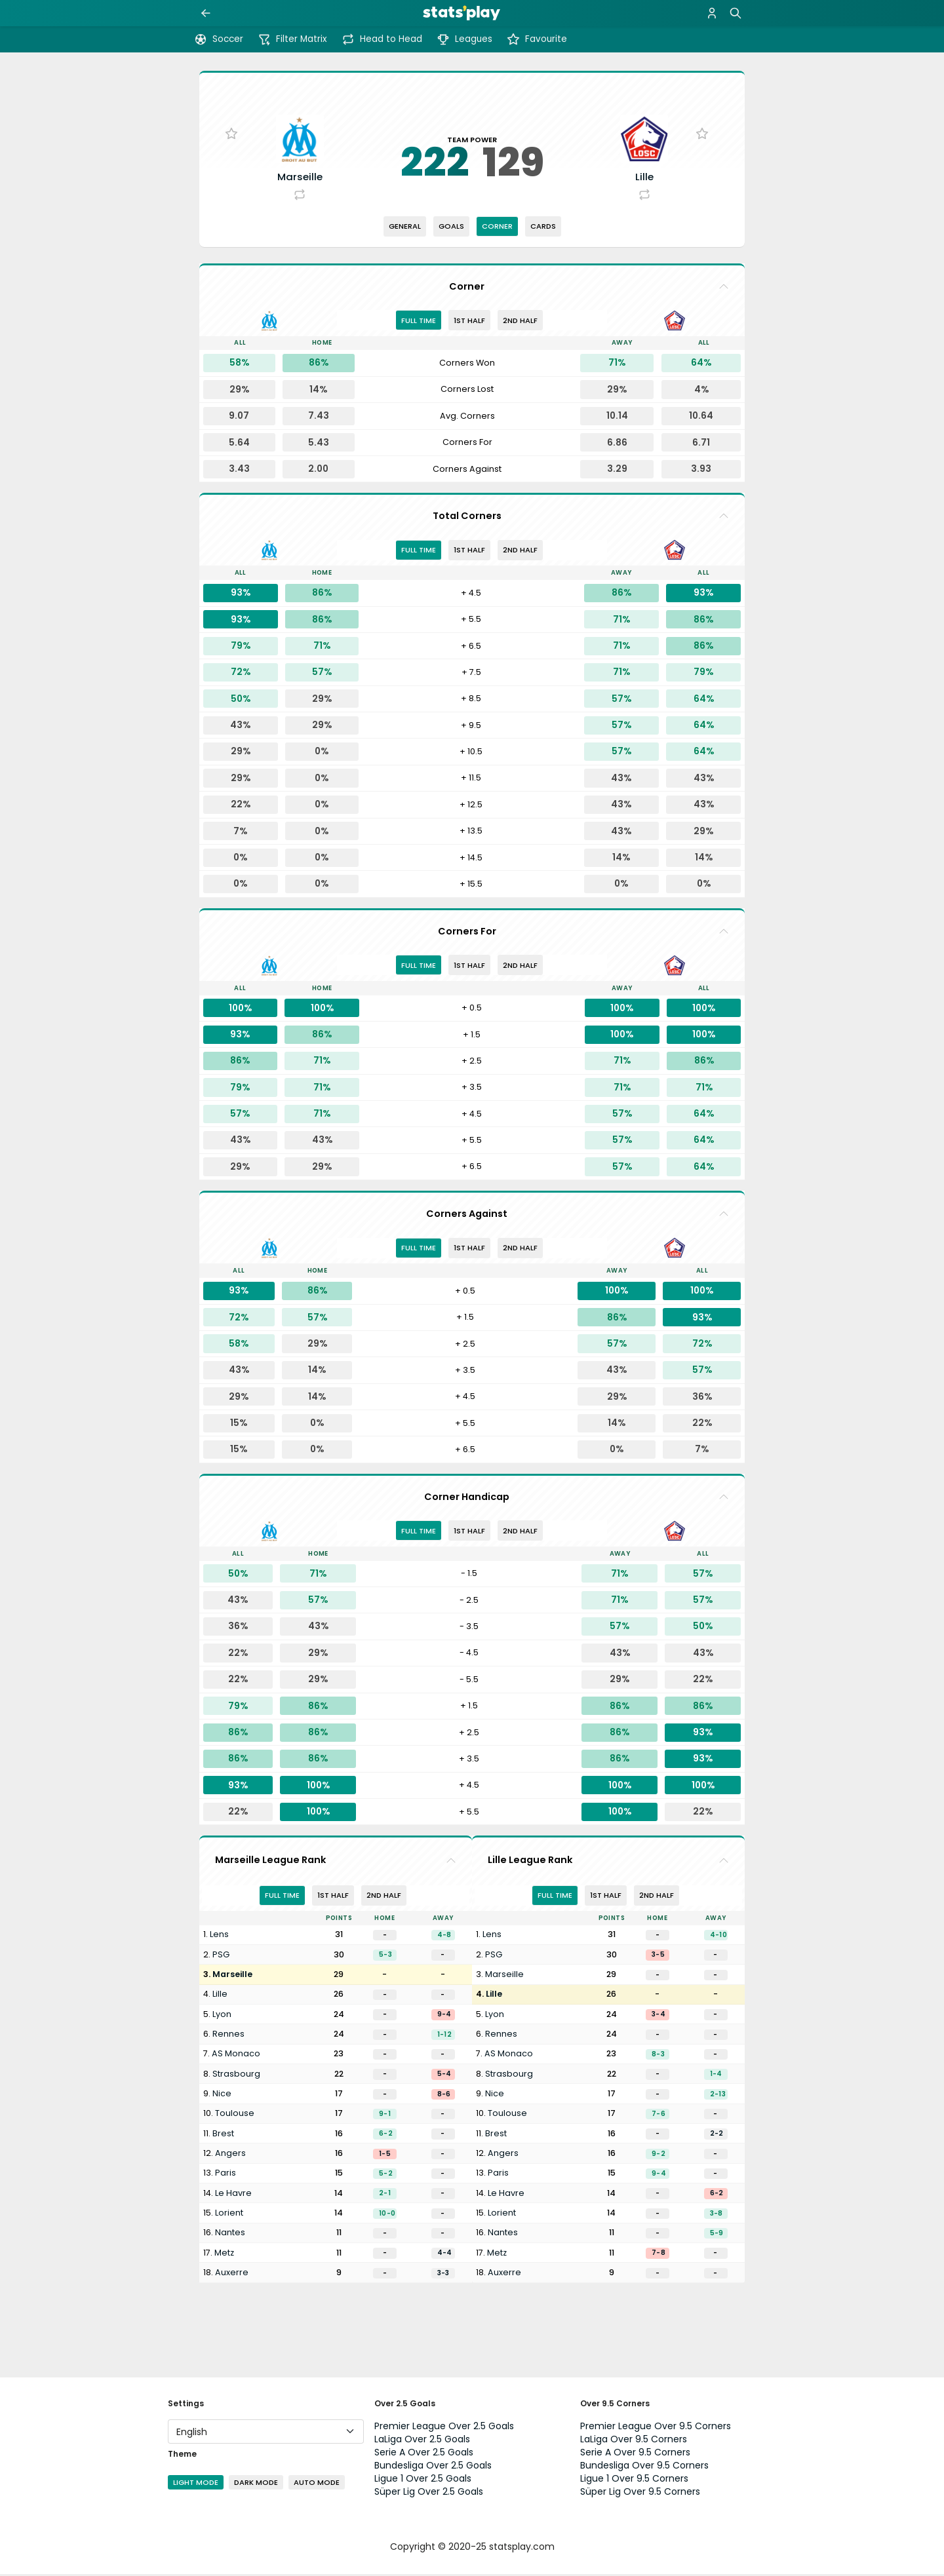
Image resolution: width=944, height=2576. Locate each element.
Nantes (230, 2234)
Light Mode (195, 2484)
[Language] (266, 2433)
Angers (230, 2155)
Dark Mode (256, 2484)
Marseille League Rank (270, 1862)
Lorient (229, 2214)
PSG (220, 1956)
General (405, 228)
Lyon (221, 2016)
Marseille (232, 1976)
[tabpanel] (472, 419)
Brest (223, 2135)
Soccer (218, 39)
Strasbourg (236, 2075)
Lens (219, 1936)
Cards (543, 228)
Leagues (464, 39)
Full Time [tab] (418, 322)
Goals (451, 228)
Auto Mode (317, 2484)
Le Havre (233, 2195)
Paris (225, 2174)
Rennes (228, 2035)
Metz (224, 2254)
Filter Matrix (292, 39)
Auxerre (231, 2274)
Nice (221, 2095)
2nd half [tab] (520, 322)
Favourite (537, 39)
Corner (497, 228)
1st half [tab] (469, 322)
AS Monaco (236, 2056)
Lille (219, 1996)
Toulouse (234, 2115)
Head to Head (382, 39)
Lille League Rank (530, 1862)
